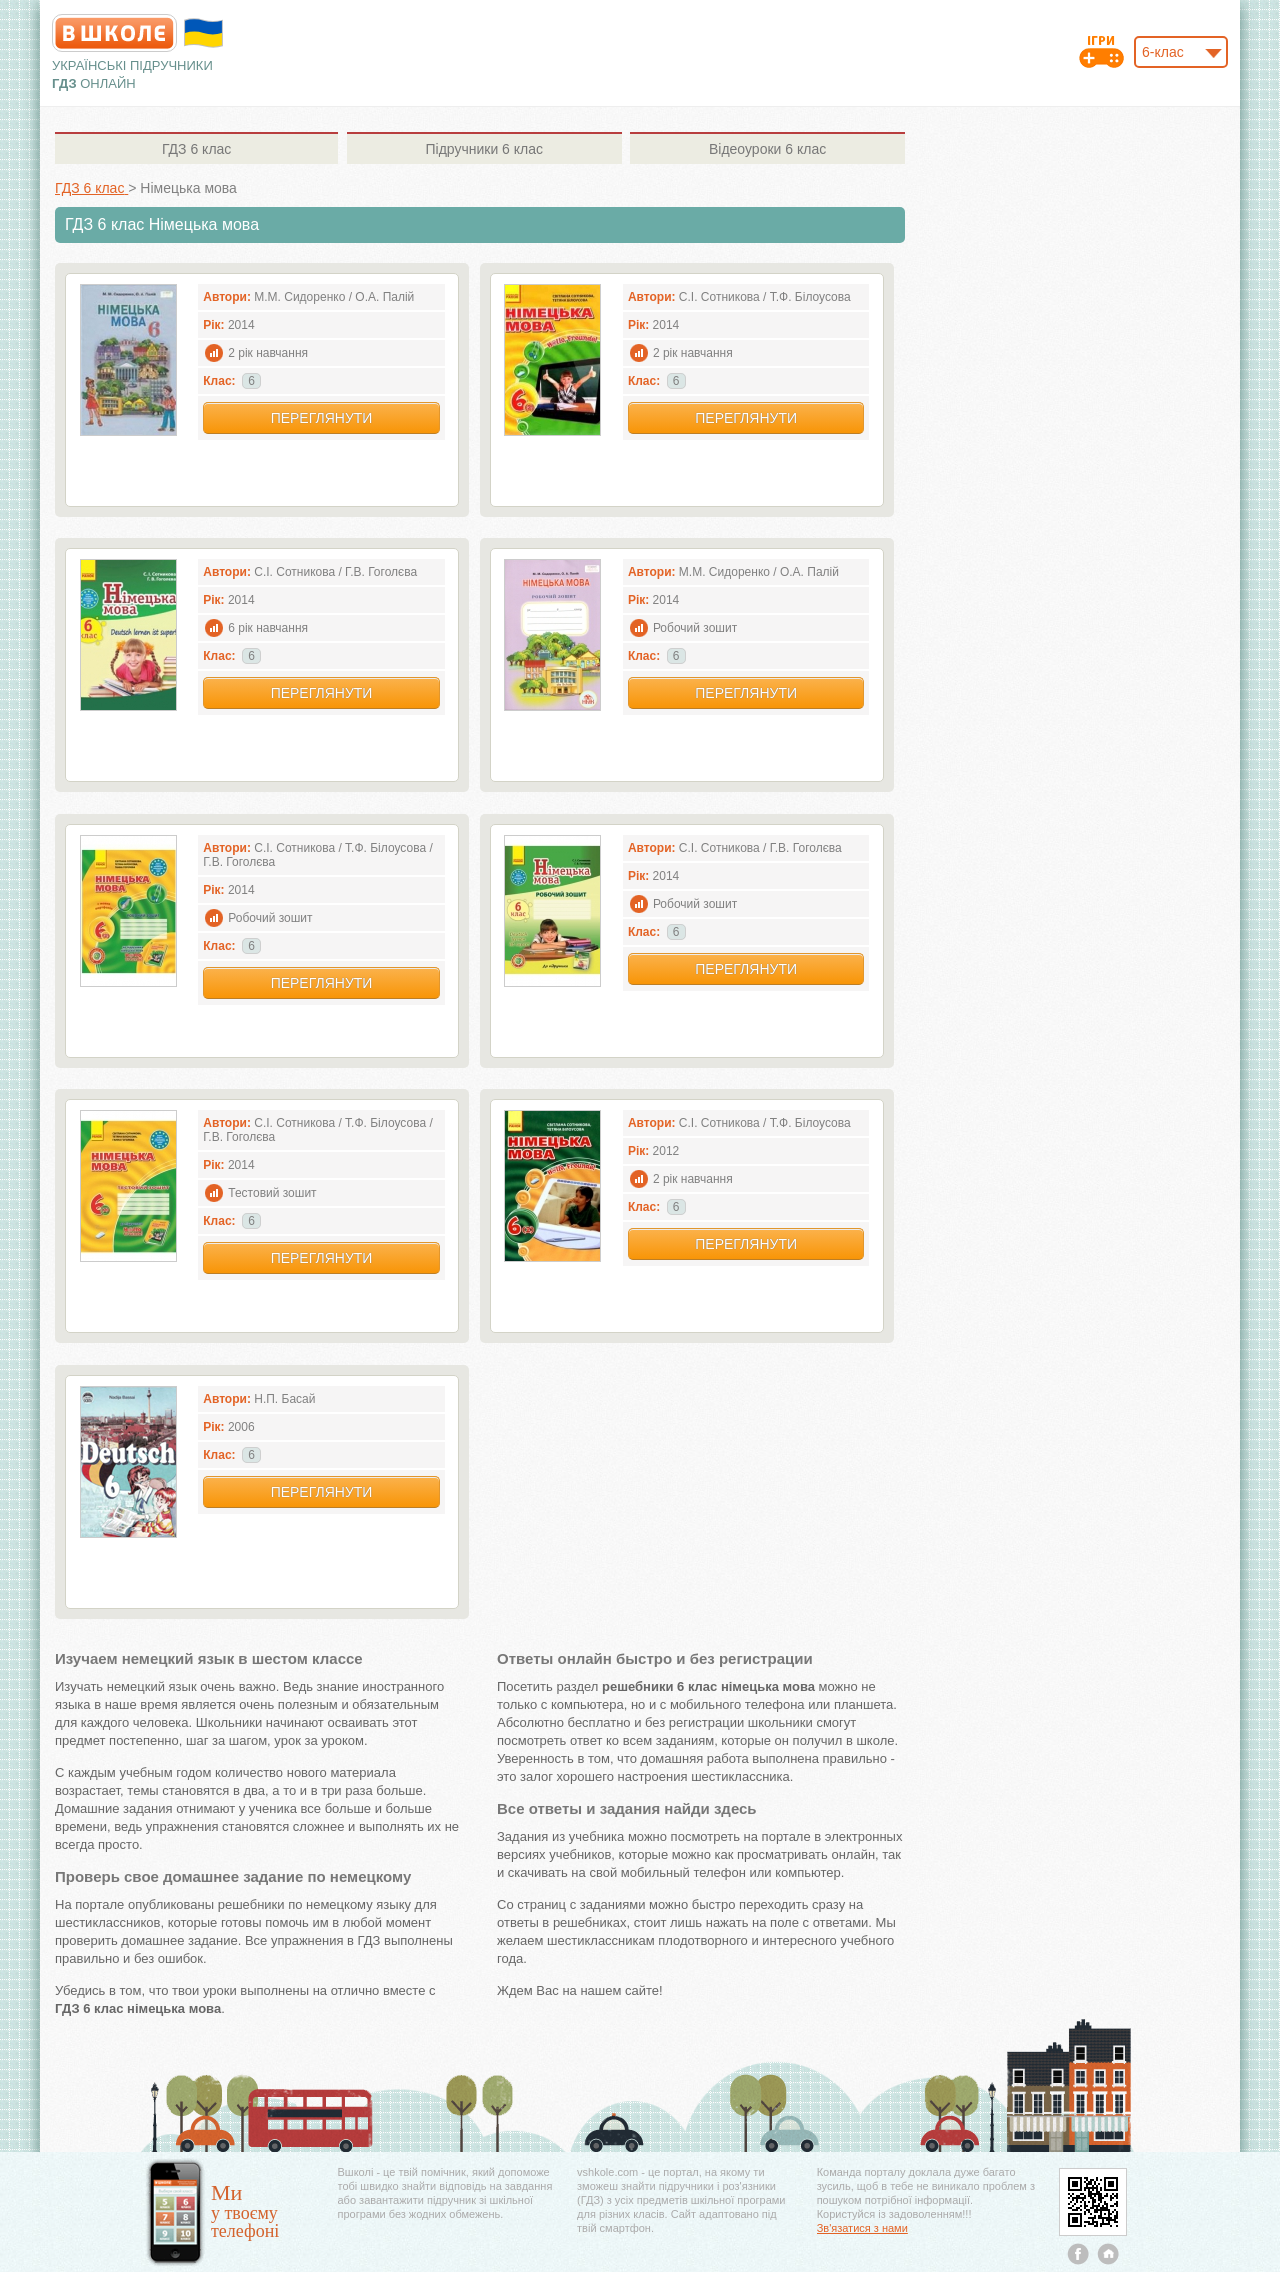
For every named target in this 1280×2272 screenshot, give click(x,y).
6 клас (196, 149)
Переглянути (322, 418)
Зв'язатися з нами (862, 2228)
